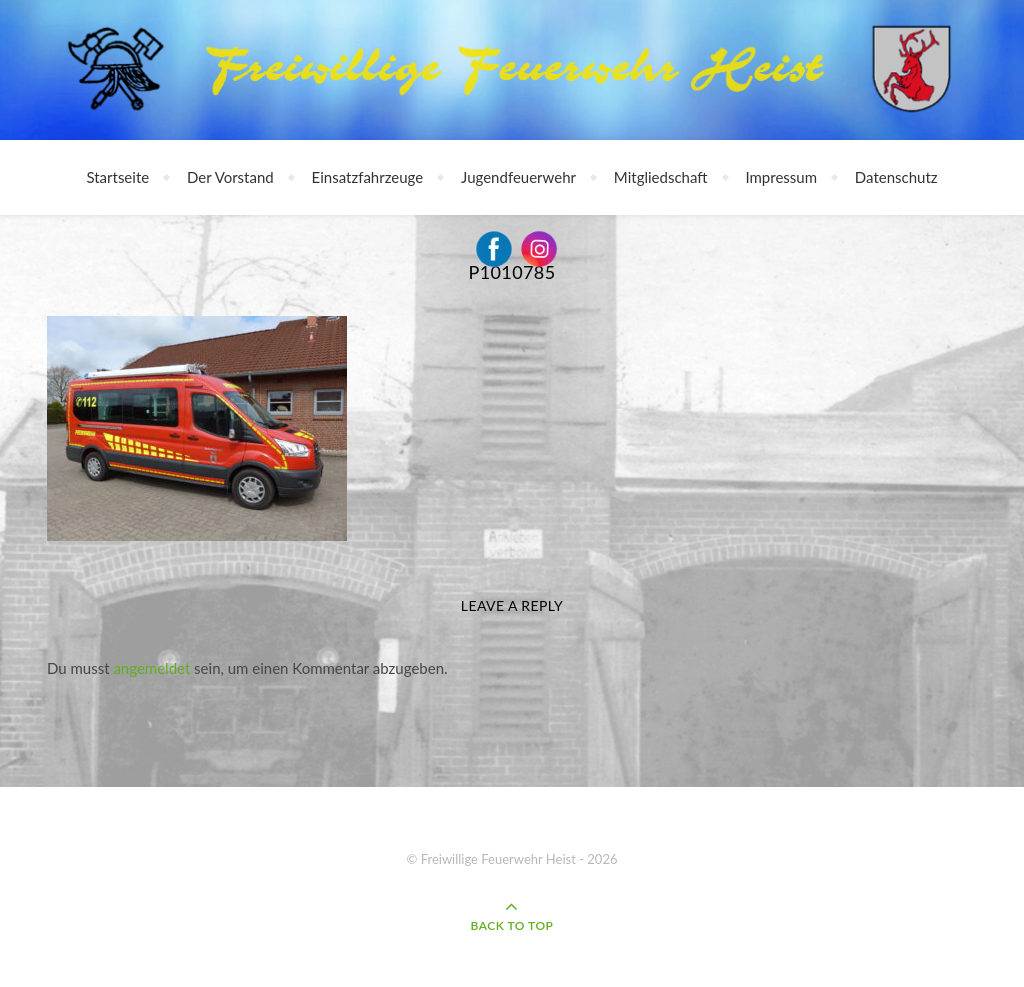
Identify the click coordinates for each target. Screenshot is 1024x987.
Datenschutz (896, 177)
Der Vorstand (230, 177)
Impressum (781, 177)
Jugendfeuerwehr (518, 177)
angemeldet (151, 668)
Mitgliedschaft (661, 177)
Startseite (117, 177)
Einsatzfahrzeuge (368, 177)
